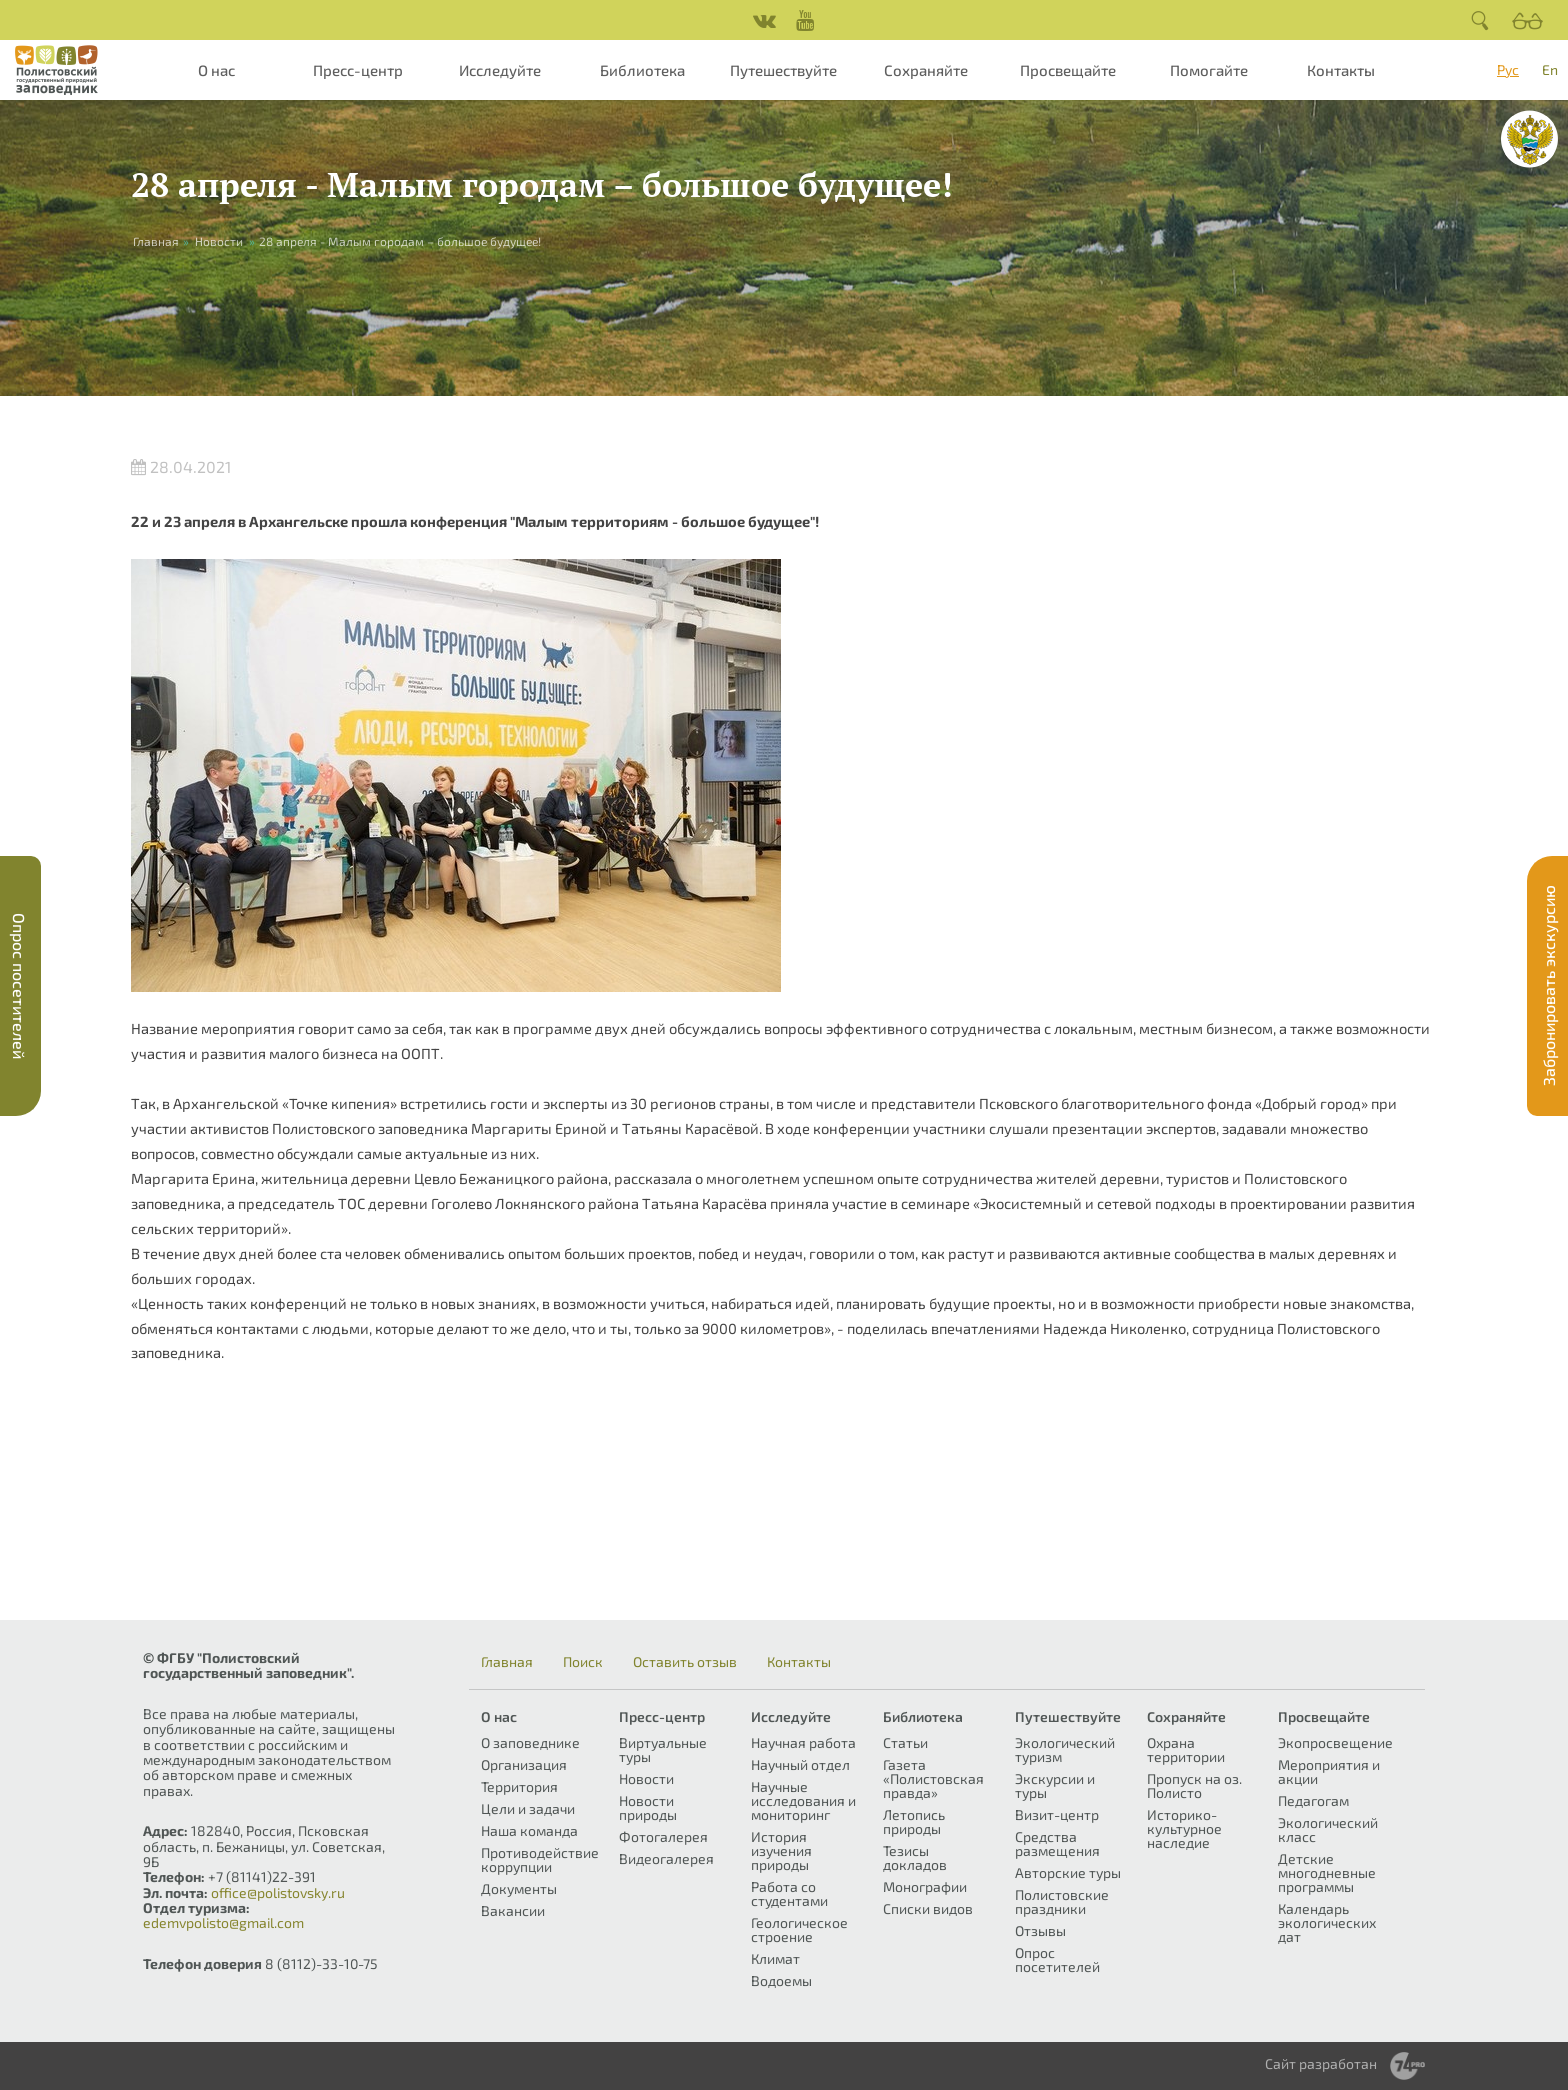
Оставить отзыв (685, 1662)
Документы (519, 1888)
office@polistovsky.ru (278, 1892)
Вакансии (513, 1910)
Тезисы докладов (915, 1857)
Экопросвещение (1335, 1742)
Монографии (925, 1886)
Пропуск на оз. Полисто (1194, 1785)
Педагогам (1313, 1800)
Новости (219, 241)
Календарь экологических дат (1327, 1922)
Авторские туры (1068, 1872)
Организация (524, 1764)
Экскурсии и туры (1055, 1785)
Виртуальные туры (663, 1749)
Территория (519, 1786)
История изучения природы (781, 1850)
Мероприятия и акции (1329, 1771)
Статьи (905, 1742)
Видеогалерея (666, 1858)
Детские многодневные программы (1327, 1872)
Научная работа (803, 1742)
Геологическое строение (799, 1929)
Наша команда (529, 1830)
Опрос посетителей (1057, 1959)
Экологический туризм (1065, 1749)
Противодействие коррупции (540, 1859)
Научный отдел (800, 1764)
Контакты (1341, 70)
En (1550, 69)
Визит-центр (1057, 1814)
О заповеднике (530, 1742)
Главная (507, 1662)
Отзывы (1040, 1930)
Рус (1508, 69)
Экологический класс (1328, 1829)
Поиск (583, 1662)
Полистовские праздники (1062, 1901)
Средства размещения (1057, 1843)
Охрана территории (1186, 1749)
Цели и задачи (528, 1808)
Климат (775, 1958)
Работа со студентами (789, 1893)
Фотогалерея (663, 1836)
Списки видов (928, 1908)
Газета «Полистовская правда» (933, 1778)
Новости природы (648, 1807)
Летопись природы (914, 1821)
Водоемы (781, 1980)
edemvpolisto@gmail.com (223, 1922)
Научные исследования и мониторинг (803, 1800)
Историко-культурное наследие (1184, 1828)
